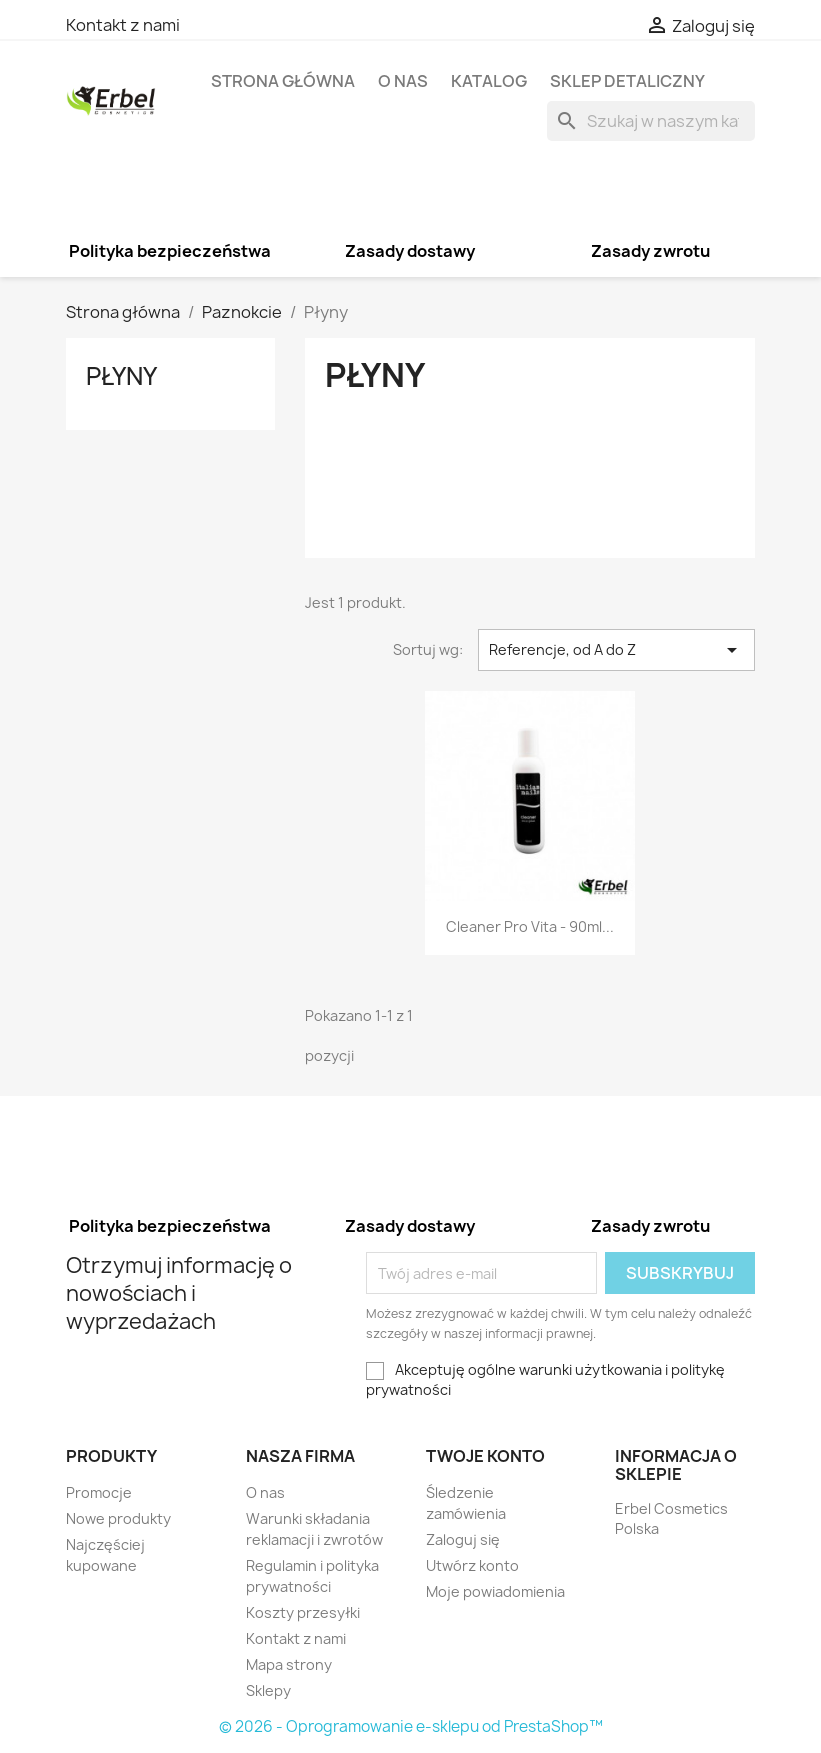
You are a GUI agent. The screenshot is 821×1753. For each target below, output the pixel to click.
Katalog (489, 81)
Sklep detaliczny (627, 81)
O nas (403, 81)
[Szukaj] (651, 121)
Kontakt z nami (123, 25)
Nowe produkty (118, 1518)
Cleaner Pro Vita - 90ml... (530, 926)
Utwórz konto (472, 1565)
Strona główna (283, 81)
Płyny (121, 376)
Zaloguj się (463, 1539)
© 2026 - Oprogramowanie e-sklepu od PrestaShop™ (411, 1726)
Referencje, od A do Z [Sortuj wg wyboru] (616, 650)
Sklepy (268, 1690)
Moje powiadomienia (495, 1591)
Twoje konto (485, 1456)
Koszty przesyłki (303, 1612)
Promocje (99, 1492)
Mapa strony (289, 1664)
